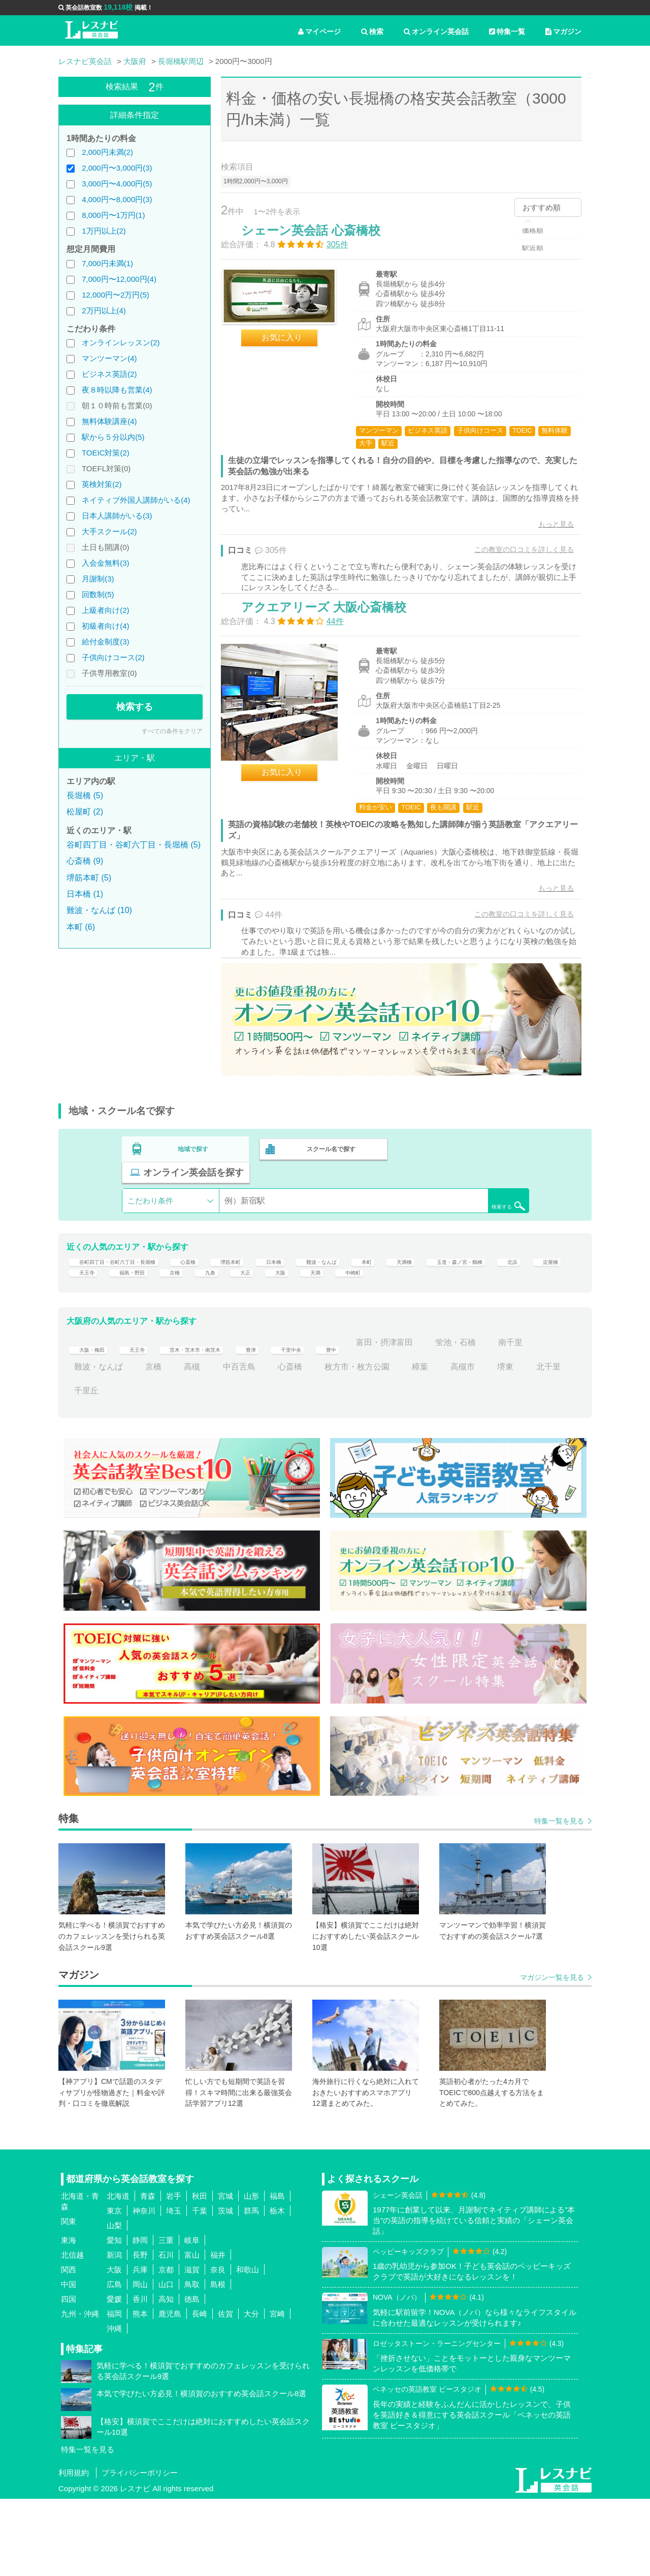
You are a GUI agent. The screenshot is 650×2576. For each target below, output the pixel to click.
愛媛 (114, 2376)
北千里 (86, 1467)
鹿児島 (169, 2391)
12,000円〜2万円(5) (115, 294)
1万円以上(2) (104, 230)
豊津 (296, 1420)
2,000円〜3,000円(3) (117, 168)
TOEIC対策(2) (105, 452)
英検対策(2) (101, 484)
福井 (217, 2332)
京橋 (373, 1318)
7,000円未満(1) (107, 263)
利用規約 (73, 2550)
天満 (528, 1318)
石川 (166, 2332)
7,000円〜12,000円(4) (119, 279)
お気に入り (292, 348)
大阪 (489, 1318)
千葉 (199, 2288)
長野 (140, 2332)
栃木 (277, 2288)
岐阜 (192, 2317)
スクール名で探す (328, 1199)
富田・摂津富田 (448, 1420)
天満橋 (489, 1294)
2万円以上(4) (104, 310)
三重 (166, 2317)
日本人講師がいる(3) (117, 515)
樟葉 (467, 1444)
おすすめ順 (542, 207)
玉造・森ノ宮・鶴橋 (110, 1318)
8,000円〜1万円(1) (113, 215)
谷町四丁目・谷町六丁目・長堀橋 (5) (134, 844)
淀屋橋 (220, 1318)
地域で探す (193, 1199)
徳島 (192, 2376)
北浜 (178, 1318)
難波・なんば (391, 1294)
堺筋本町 (281, 1294)
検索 (372, 31)
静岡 (140, 2317)
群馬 (251, 2288)
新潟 (114, 2332)
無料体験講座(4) (109, 421)
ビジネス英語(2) (109, 374)
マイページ (319, 31)
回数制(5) (98, 594)
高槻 (239, 1444)
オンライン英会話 (436, 31)
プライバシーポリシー (140, 2550)
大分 (251, 2391)
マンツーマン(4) (109, 358)
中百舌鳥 (286, 1444)
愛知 (114, 2317)
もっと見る (545, 535)
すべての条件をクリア (172, 731)
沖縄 (114, 2405)
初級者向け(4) (105, 626)
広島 (114, 2361)
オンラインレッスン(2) (120, 342)
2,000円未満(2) (107, 152)
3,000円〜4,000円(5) (117, 183)
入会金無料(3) (105, 563)
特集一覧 (507, 31)
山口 (166, 2361)
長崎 (199, 2391)
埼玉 (173, 2288)
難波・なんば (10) (99, 910)
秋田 (199, 2273)
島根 (217, 2361)
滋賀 (192, 2346)
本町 (446, 1294)
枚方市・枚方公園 (403, 1444)
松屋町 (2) (85, 811)
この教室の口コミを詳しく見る (513, 560)
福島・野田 (322, 1318)
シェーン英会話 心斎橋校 (321, 241)
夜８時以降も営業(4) (117, 389)
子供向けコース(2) (113, 657)
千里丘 (133, 1467)
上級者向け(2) (105, 610)
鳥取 (192, 2361)
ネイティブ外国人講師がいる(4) (136, 500)
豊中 (389, 1420)
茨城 (225, 2288)
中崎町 (86, 1343)
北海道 (118, 2273)
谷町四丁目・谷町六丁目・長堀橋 (135, 1294)
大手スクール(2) (109, 531)
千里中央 (343, 1420)
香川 (140, 2376)
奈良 (217, 2346)
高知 (166, 2376)
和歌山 (247, 2346)
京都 (166, 2346)
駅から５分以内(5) (113, 437)
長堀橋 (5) (85, 795)
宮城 (225, 2273)
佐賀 (225, 2391)
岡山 (140, 2361)
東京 (114, 2288)
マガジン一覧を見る (552, 2054)
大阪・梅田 (94, 1420)
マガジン (563, 31)
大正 (450, 1318)
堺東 (552, 1444)
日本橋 (332, 1294)
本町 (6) (81, 927)
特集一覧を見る (559, 1899)
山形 (251, 2273)
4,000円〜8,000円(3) (117, 199)
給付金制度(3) (105, 641)
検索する (134, 707)
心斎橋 (230, 1294)
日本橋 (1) (85, 894)
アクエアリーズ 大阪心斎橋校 (334, 643)
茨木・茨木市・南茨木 (224, 1420)
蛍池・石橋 (519, 1420)
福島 (277, 2273)
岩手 (173, 2273)
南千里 (86, 1444)
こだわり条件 (150, 1227)
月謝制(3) (98, 578)
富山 (192, 2332)
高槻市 (509, 1444)
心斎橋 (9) (85, 861)
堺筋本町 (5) (89, 877)
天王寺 (267, 1318)
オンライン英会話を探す (463, 1199)
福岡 (114, 2391)
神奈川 (144, 2288)
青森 (147, 2273)
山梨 (114, 2302)
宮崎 (277, 2391)
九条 (412, 1318)
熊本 (140, 2391)
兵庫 (140, 2346)
